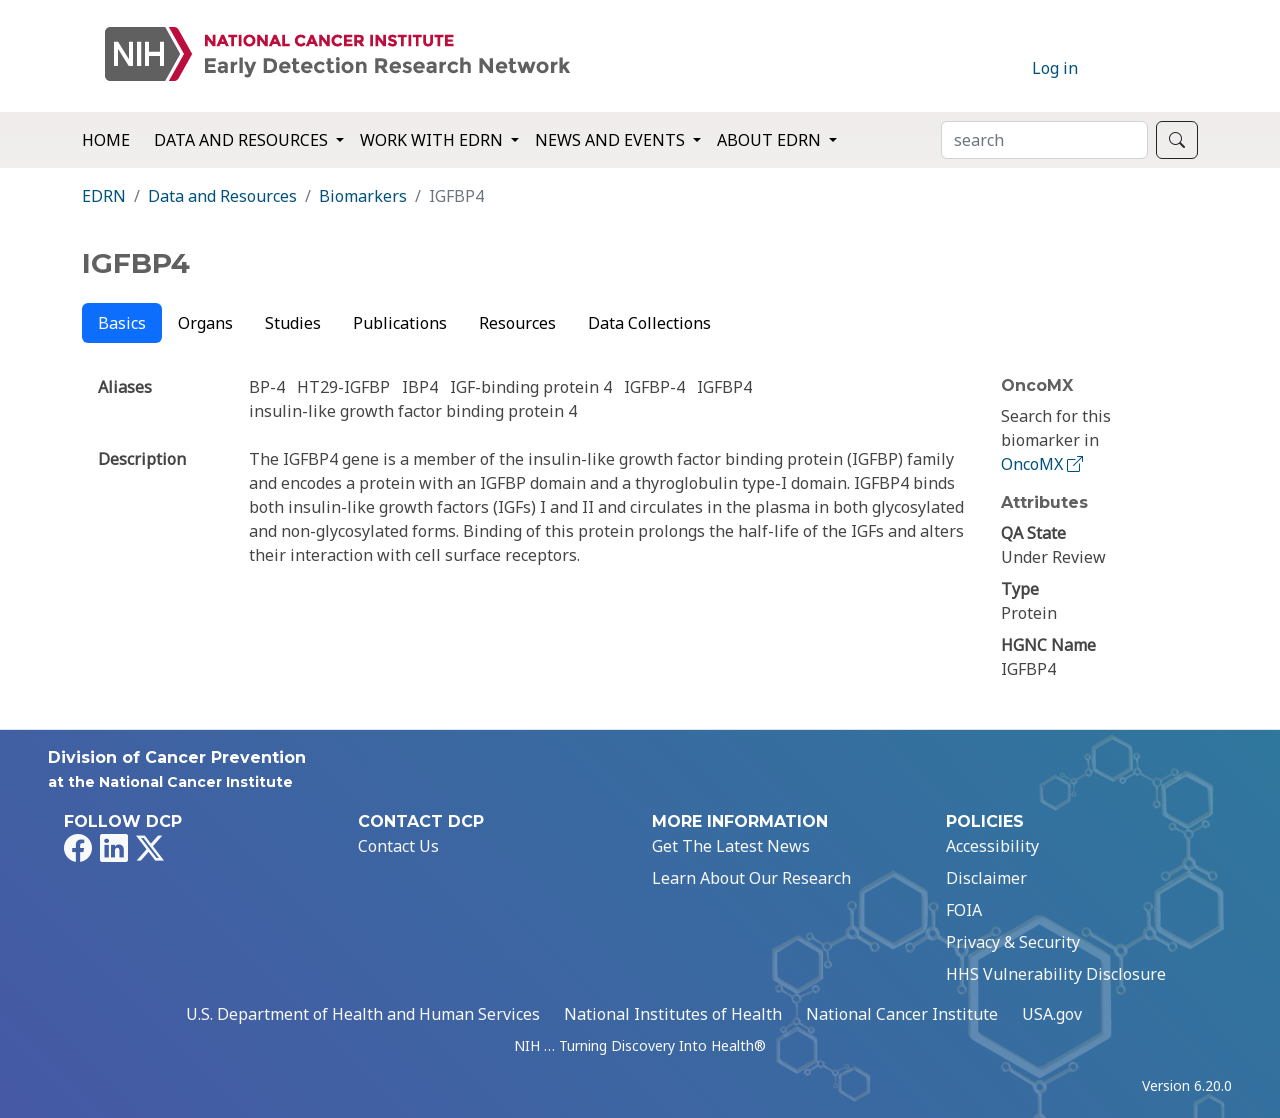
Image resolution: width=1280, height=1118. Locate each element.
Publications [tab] (400, 323)
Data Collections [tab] (649, 323)
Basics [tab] (122, 323)
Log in (1055, 68)
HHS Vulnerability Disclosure (1056, 974)
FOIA (964, 910)
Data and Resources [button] (243, 140)
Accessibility (992, 846)
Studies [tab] (293, 323)
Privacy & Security (1013, 942)
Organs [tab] (205, 323)
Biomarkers (363, 196)
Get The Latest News (731, 846)
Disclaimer (986, 878)
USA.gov (1052, 1014)
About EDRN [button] (771, 140)
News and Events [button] (612, 140)
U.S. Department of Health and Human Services (363, 1014)
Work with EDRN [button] (433, 140)
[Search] (1044, 140)
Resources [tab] (517, 323)
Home (106, 140)
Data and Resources (222, 196)
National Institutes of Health (673, 1014)
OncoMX (1044, 464)
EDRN (104, 196)
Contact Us (398, 846)
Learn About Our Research (751, 878)
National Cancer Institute (902, 1014)
